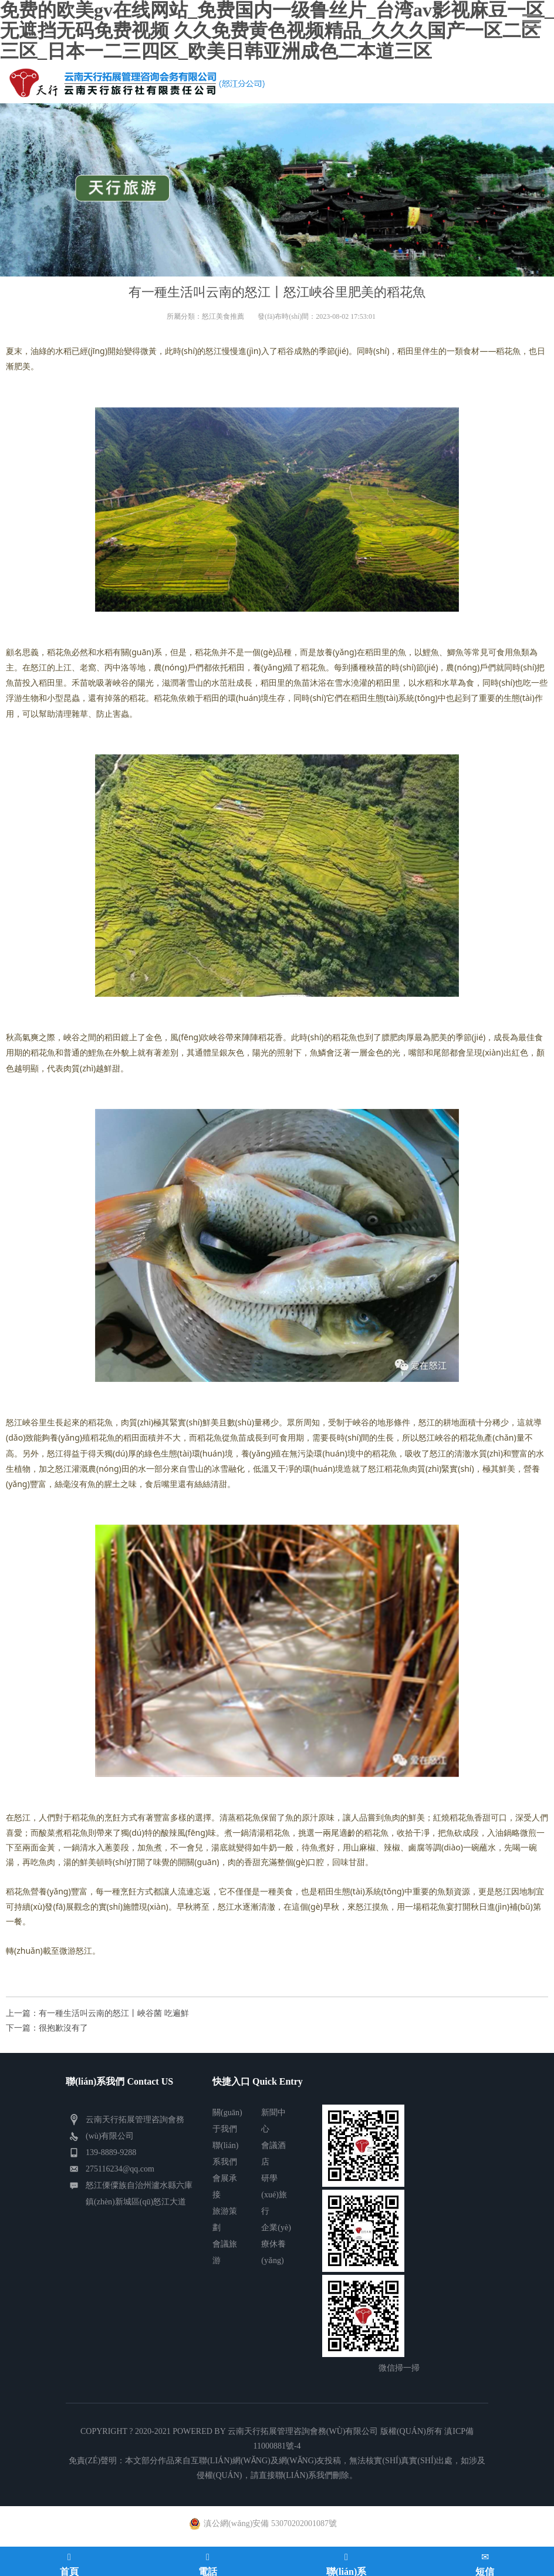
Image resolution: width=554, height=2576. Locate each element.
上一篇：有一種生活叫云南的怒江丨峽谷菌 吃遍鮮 (97, 2013)
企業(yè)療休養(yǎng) (276, 2244)
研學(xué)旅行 (274, 2195)
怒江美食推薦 (223, 316)
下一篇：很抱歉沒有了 (47, 2028)
